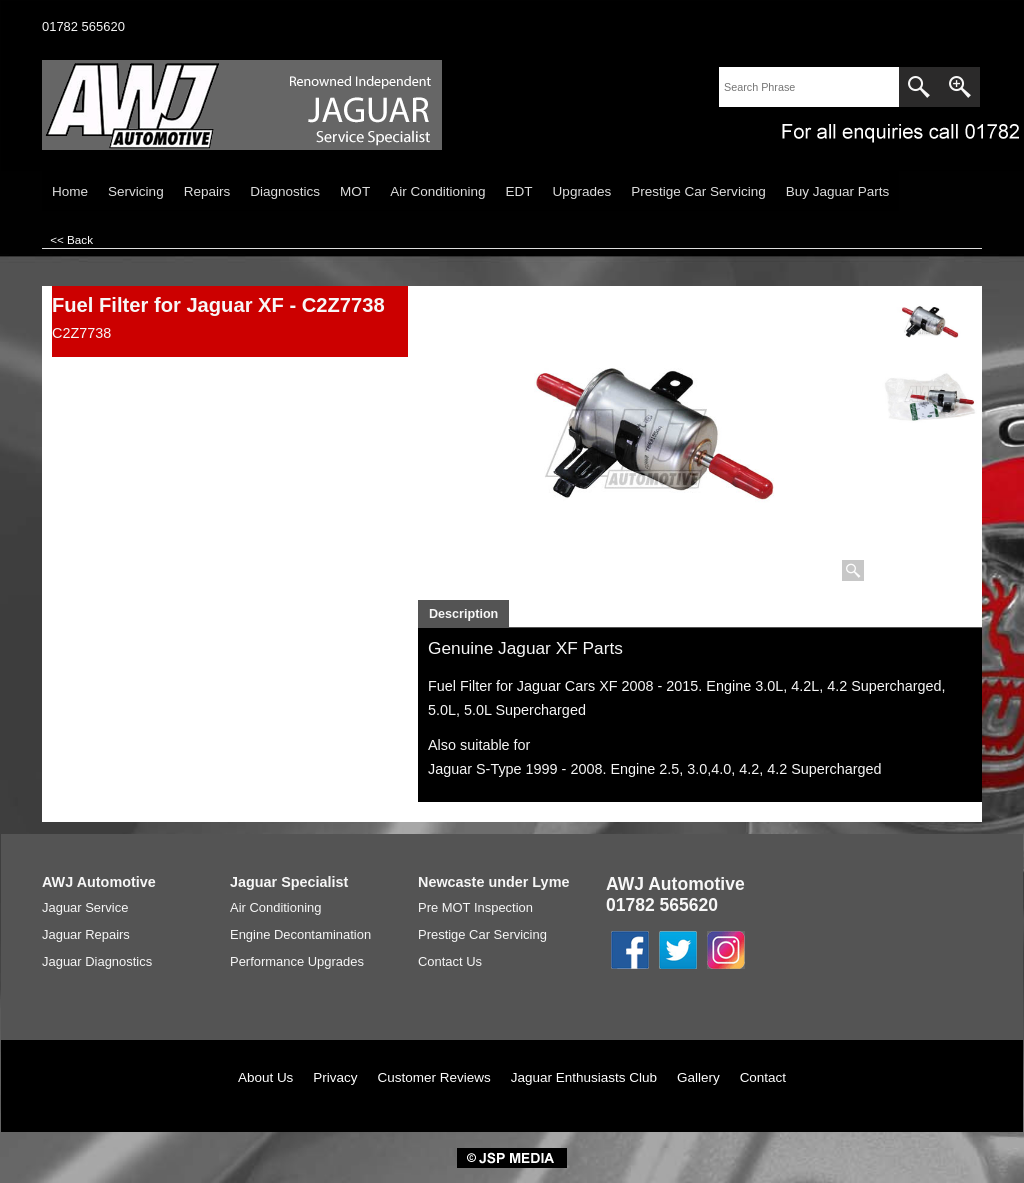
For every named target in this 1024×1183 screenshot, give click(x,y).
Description (463, 614)
